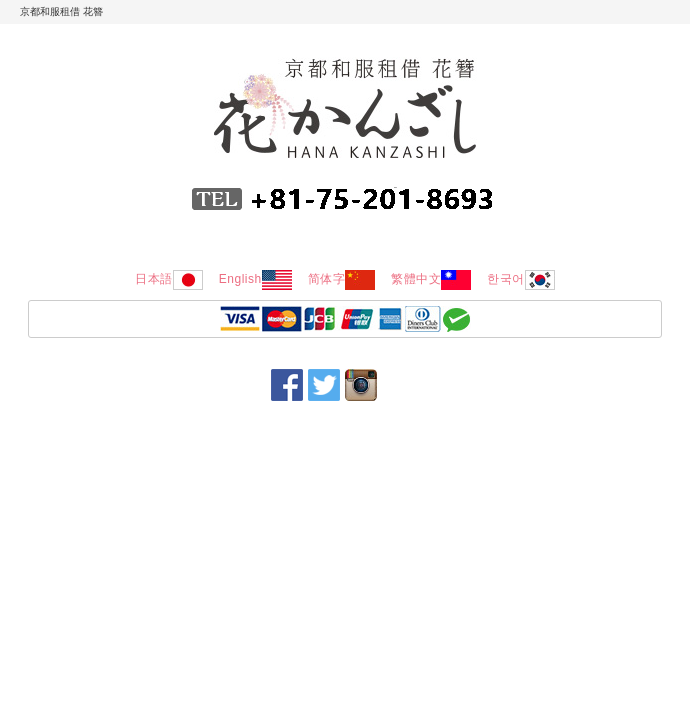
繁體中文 (431, 279)
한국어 (521, 279)
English (255, 279)
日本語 (169, 279)
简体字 (342, 279)
